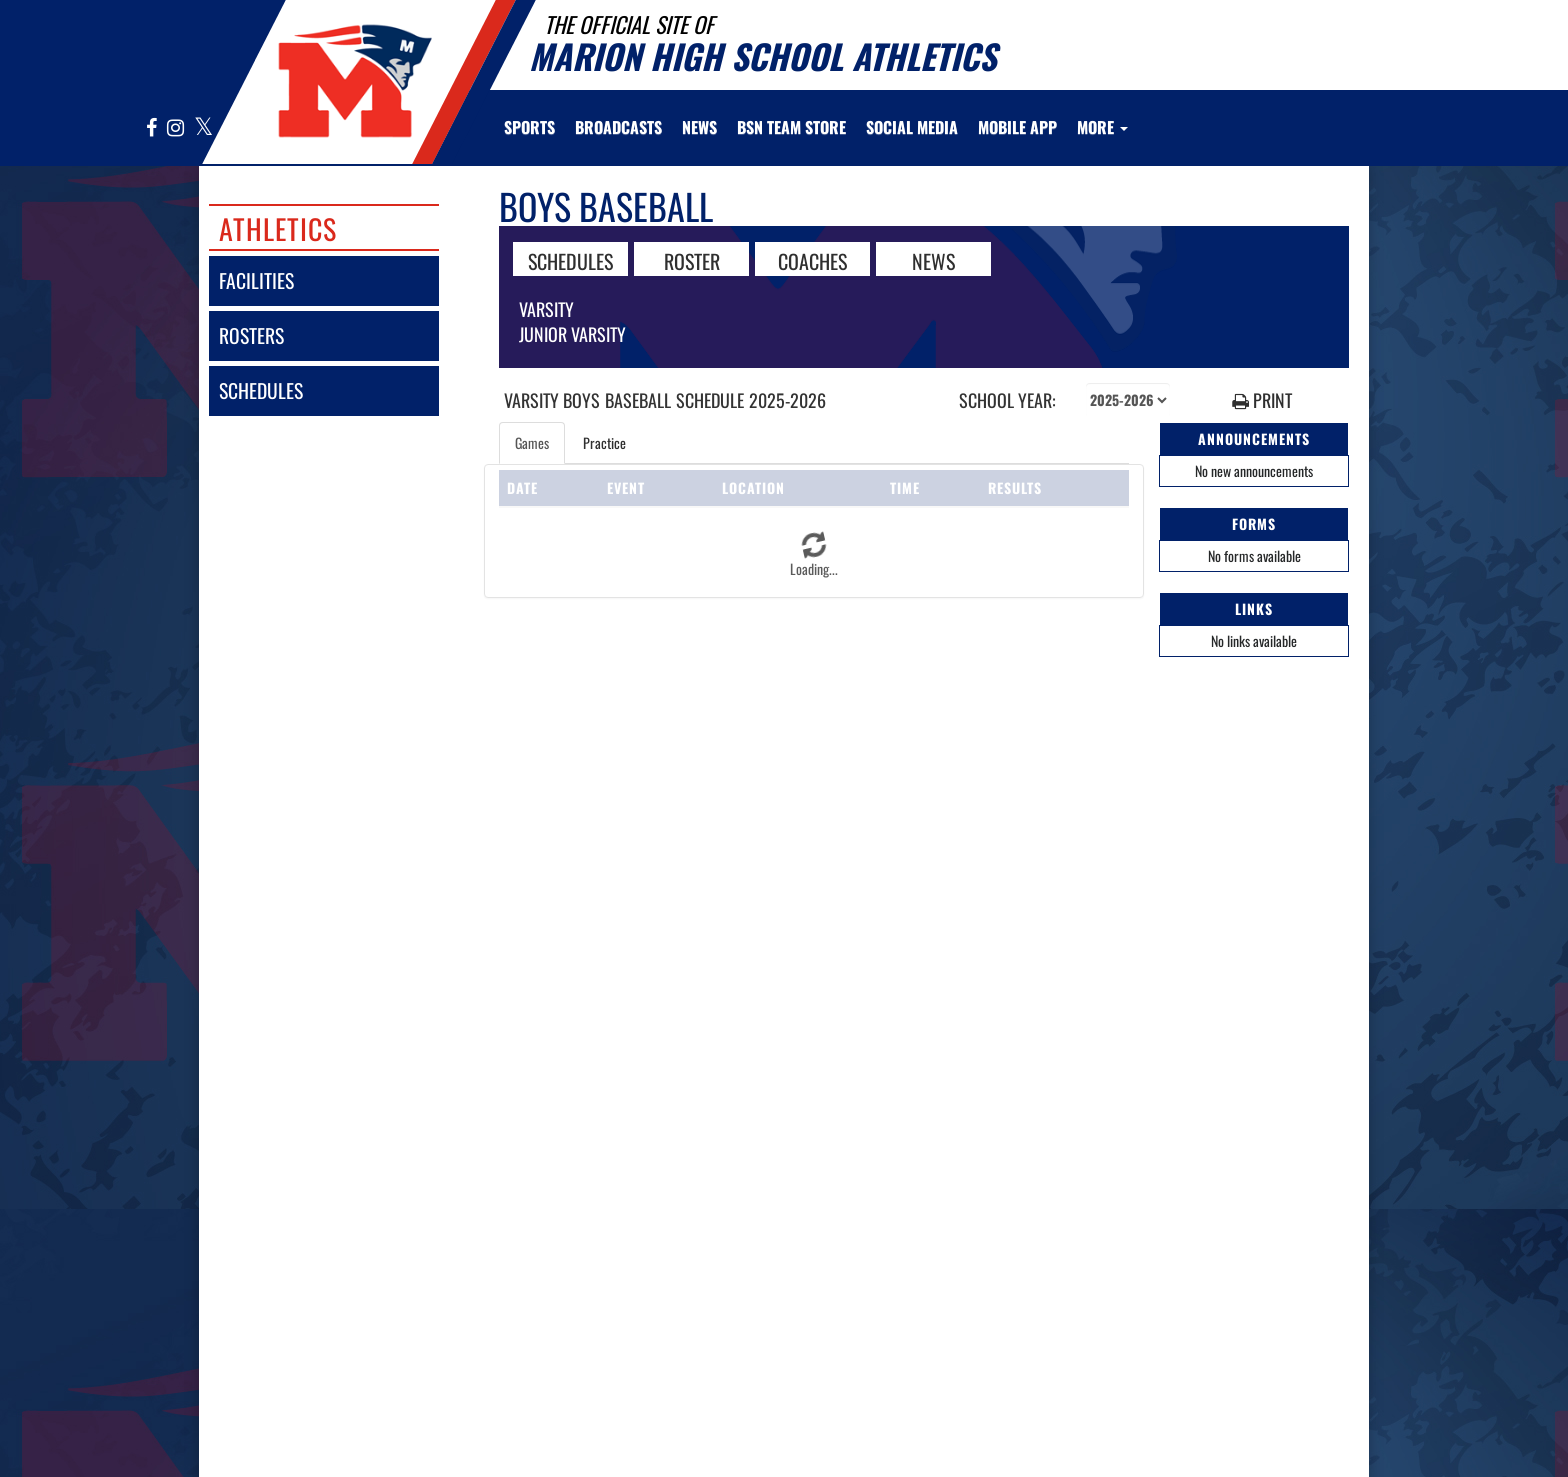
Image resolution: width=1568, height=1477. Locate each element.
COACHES (812, 260)
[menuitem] (618, 127)
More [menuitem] (1102, 127)
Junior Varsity (572, 334)
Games (532, 442)
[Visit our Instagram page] (176, 128)
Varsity (546, 309)
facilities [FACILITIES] (256, 280)
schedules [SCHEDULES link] (261, 390)
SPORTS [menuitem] (529, 127)
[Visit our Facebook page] (152, 128)
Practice (604, 442)
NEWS (933, 260)
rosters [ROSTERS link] (251, 335)
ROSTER (692, 260)
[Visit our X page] (202, 128)
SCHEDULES (570, 260)
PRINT (1262, 400)
